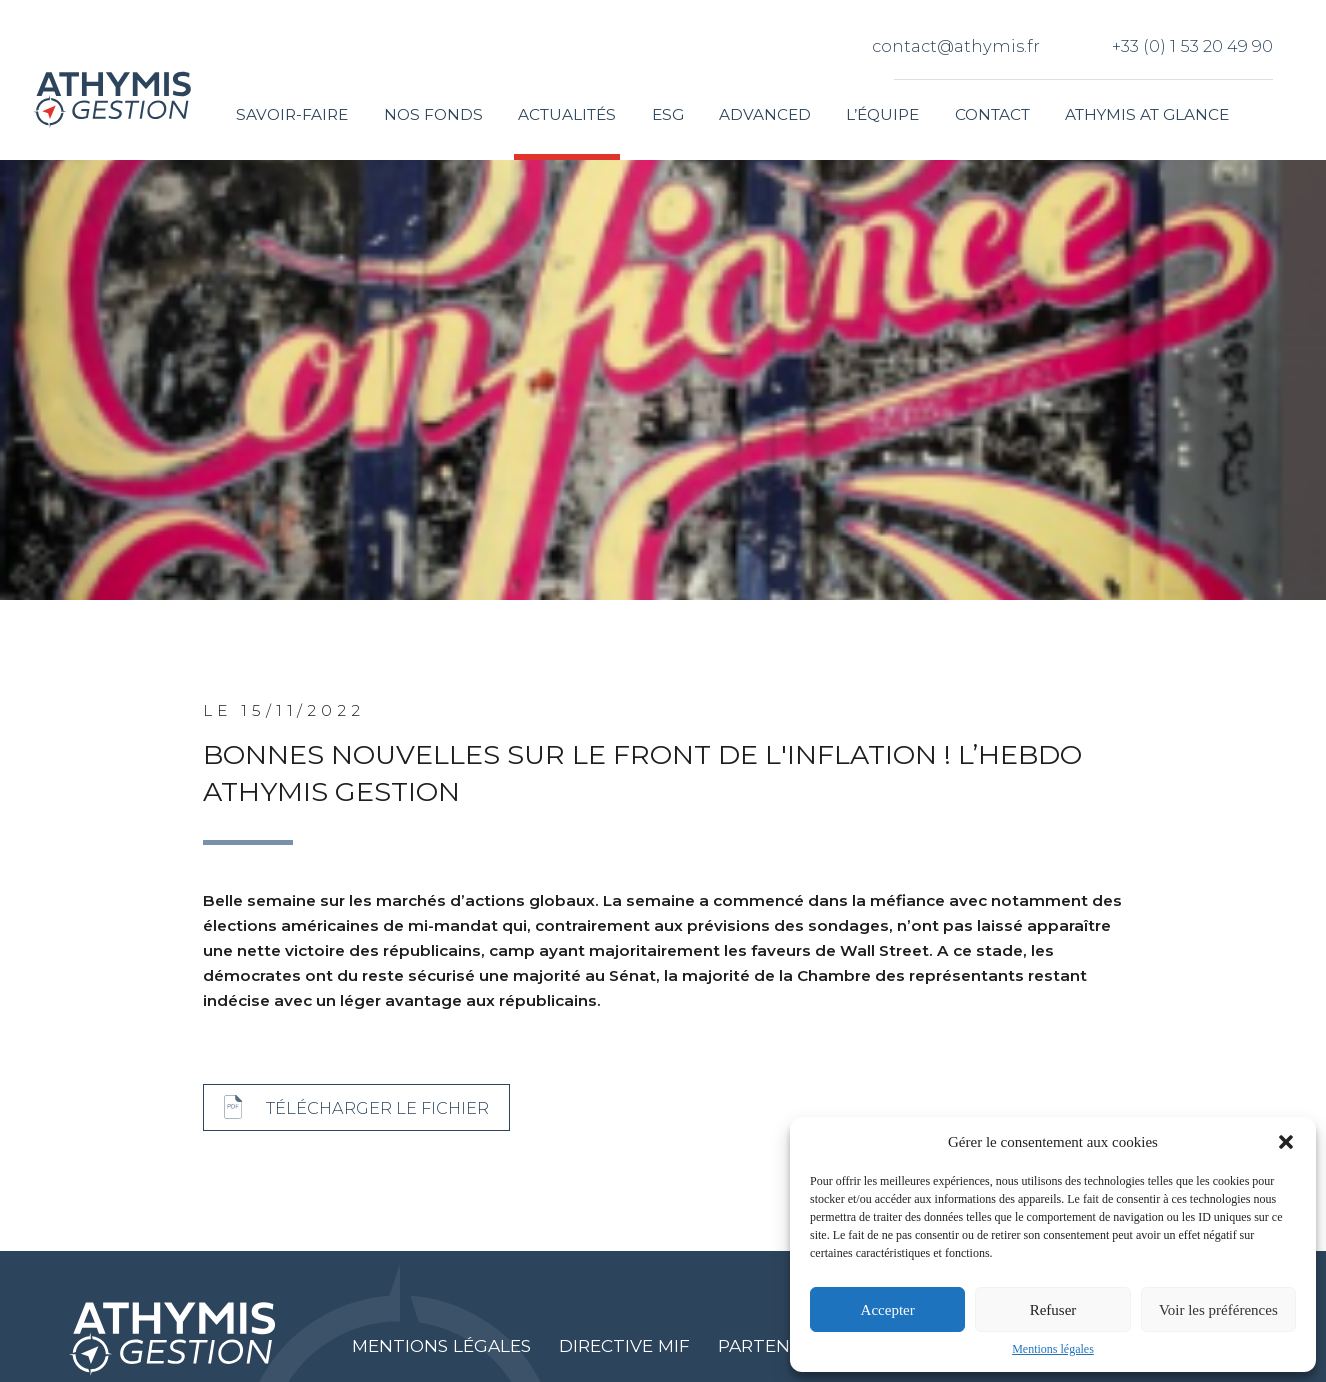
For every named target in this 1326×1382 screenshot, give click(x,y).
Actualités (567, 114)
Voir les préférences (1218, 1310)
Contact (992, 114)
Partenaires (779, 1345)
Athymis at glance (1147, 114)
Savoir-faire (292, 114)
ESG (668, 114)
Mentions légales (1053, 1349)
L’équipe (882, 114)
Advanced (765, 114)
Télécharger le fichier (377, 1108)
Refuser (1053, 1310)
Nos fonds (433, 114)
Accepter (888, 1310)
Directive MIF (624, 1345)
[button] (1286, 1142)
